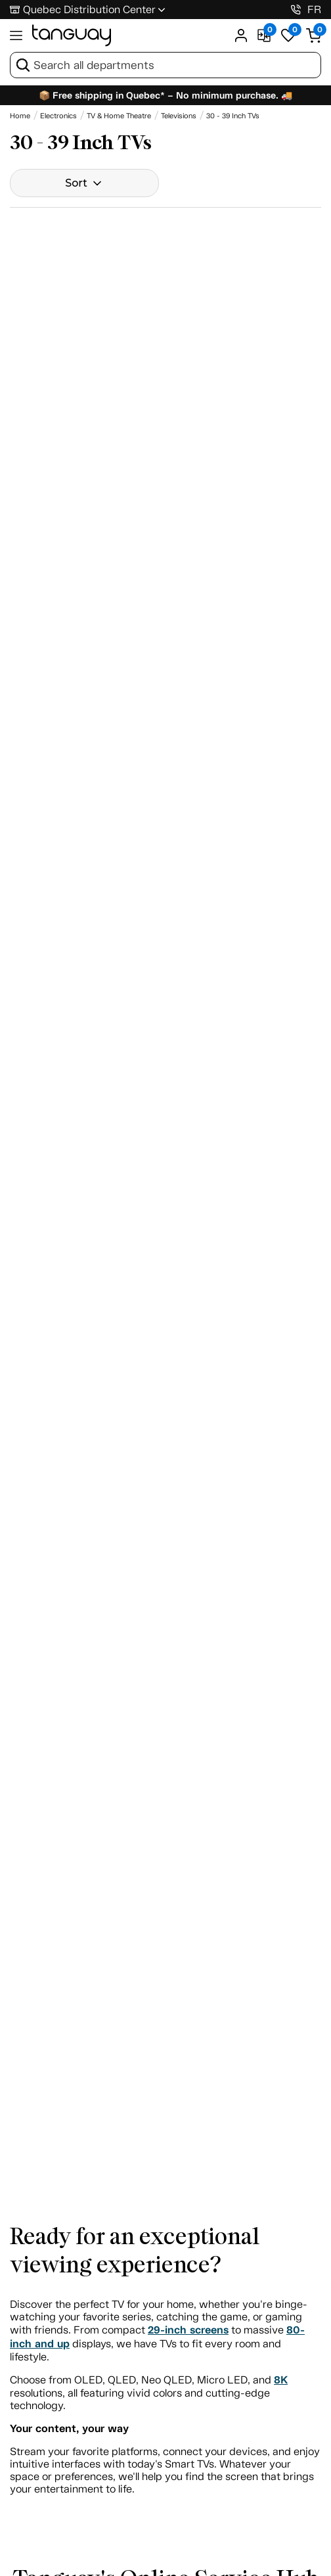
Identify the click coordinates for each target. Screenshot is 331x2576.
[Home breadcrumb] (20, 115)
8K (281, 2380)
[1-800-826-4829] (296, 9)
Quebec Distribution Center (89, 9)
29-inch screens (188, 2330)
